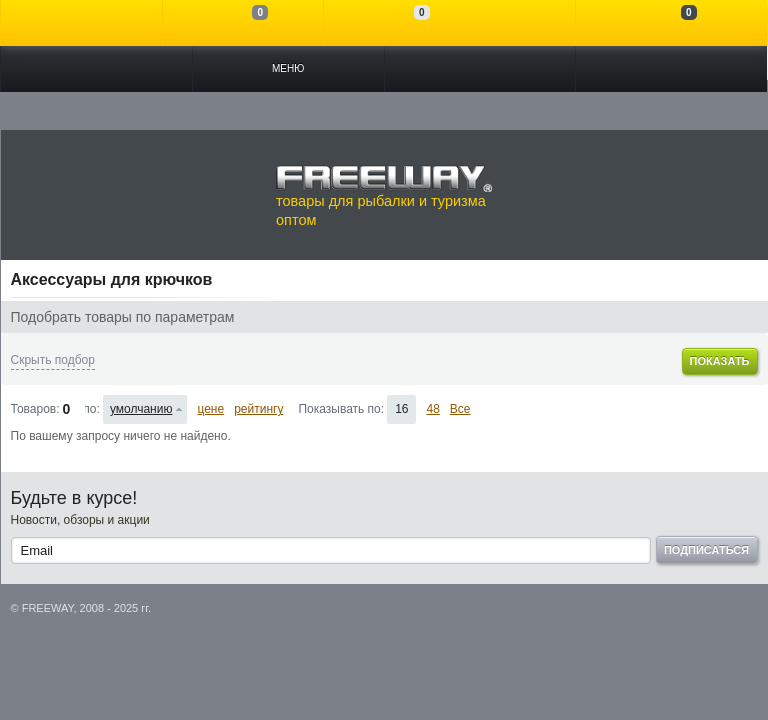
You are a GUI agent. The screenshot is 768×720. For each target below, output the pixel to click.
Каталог (96, 69)
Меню (288, 68)
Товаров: (35, 409)
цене (210, 409)
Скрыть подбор (53, 360)
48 (432, 409)
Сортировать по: (92, 409)
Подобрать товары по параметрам (123, 317)
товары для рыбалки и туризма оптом (384, 196)
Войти (81, 23)
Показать (719, 361)
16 (401, 409)
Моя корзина (671, 23)
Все (460, 409)
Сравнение (243, 23)
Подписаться (706, 550)
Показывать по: (341, 409)
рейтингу (258, 409)
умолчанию (141, 409)
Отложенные (404, 23)
